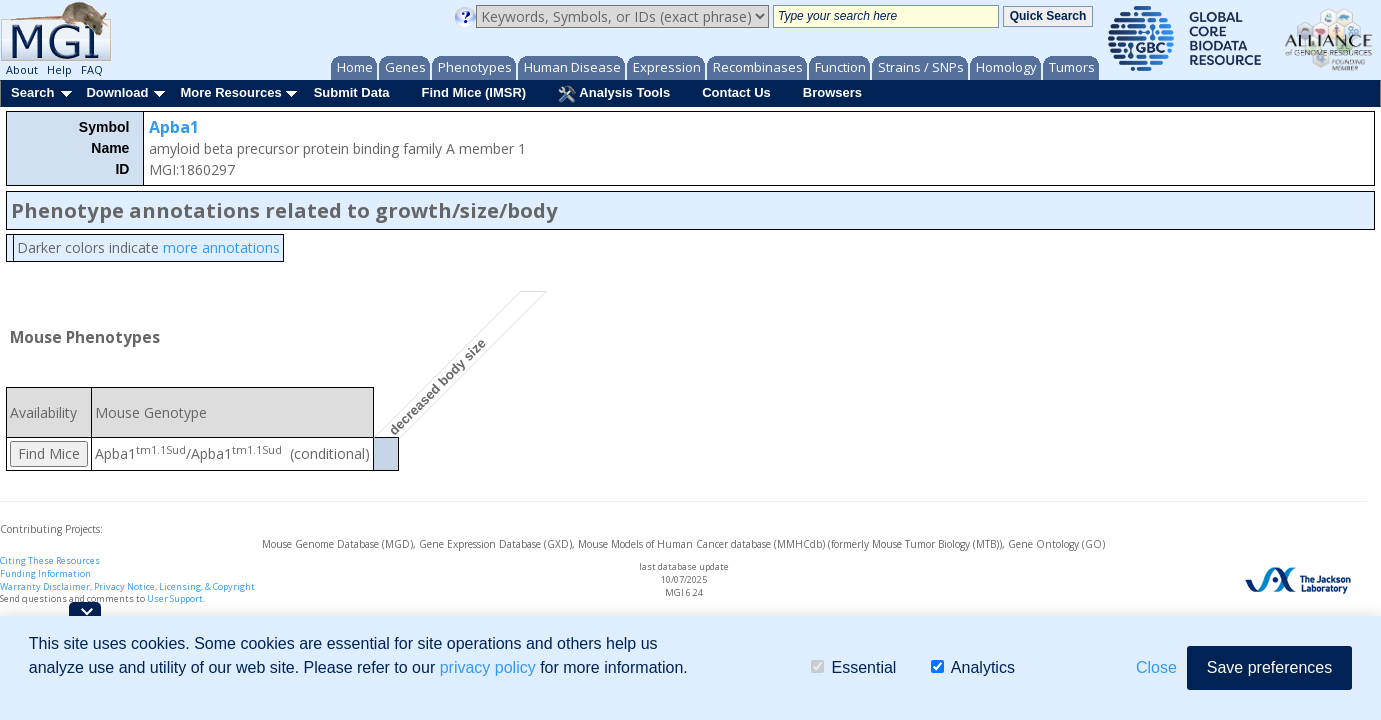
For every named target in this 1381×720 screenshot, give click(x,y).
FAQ (92, 69)
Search (32, 92)
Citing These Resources (50, 560)
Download (117, 92)
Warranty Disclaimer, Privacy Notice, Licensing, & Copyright (127, 586)
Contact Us (736, 92)
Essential (853, 667)
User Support (175, 598)
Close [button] (1156, 667)
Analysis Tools (614, 94)
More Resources (230, 92)
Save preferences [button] (1269, 667)
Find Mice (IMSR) (473, 92)
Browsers (832, 92)
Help (59, 69)
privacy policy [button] (488, 667)
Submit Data (352, 92)
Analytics (973, 667)
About (22, 69)
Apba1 (174, 127)
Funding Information (45, 573)
